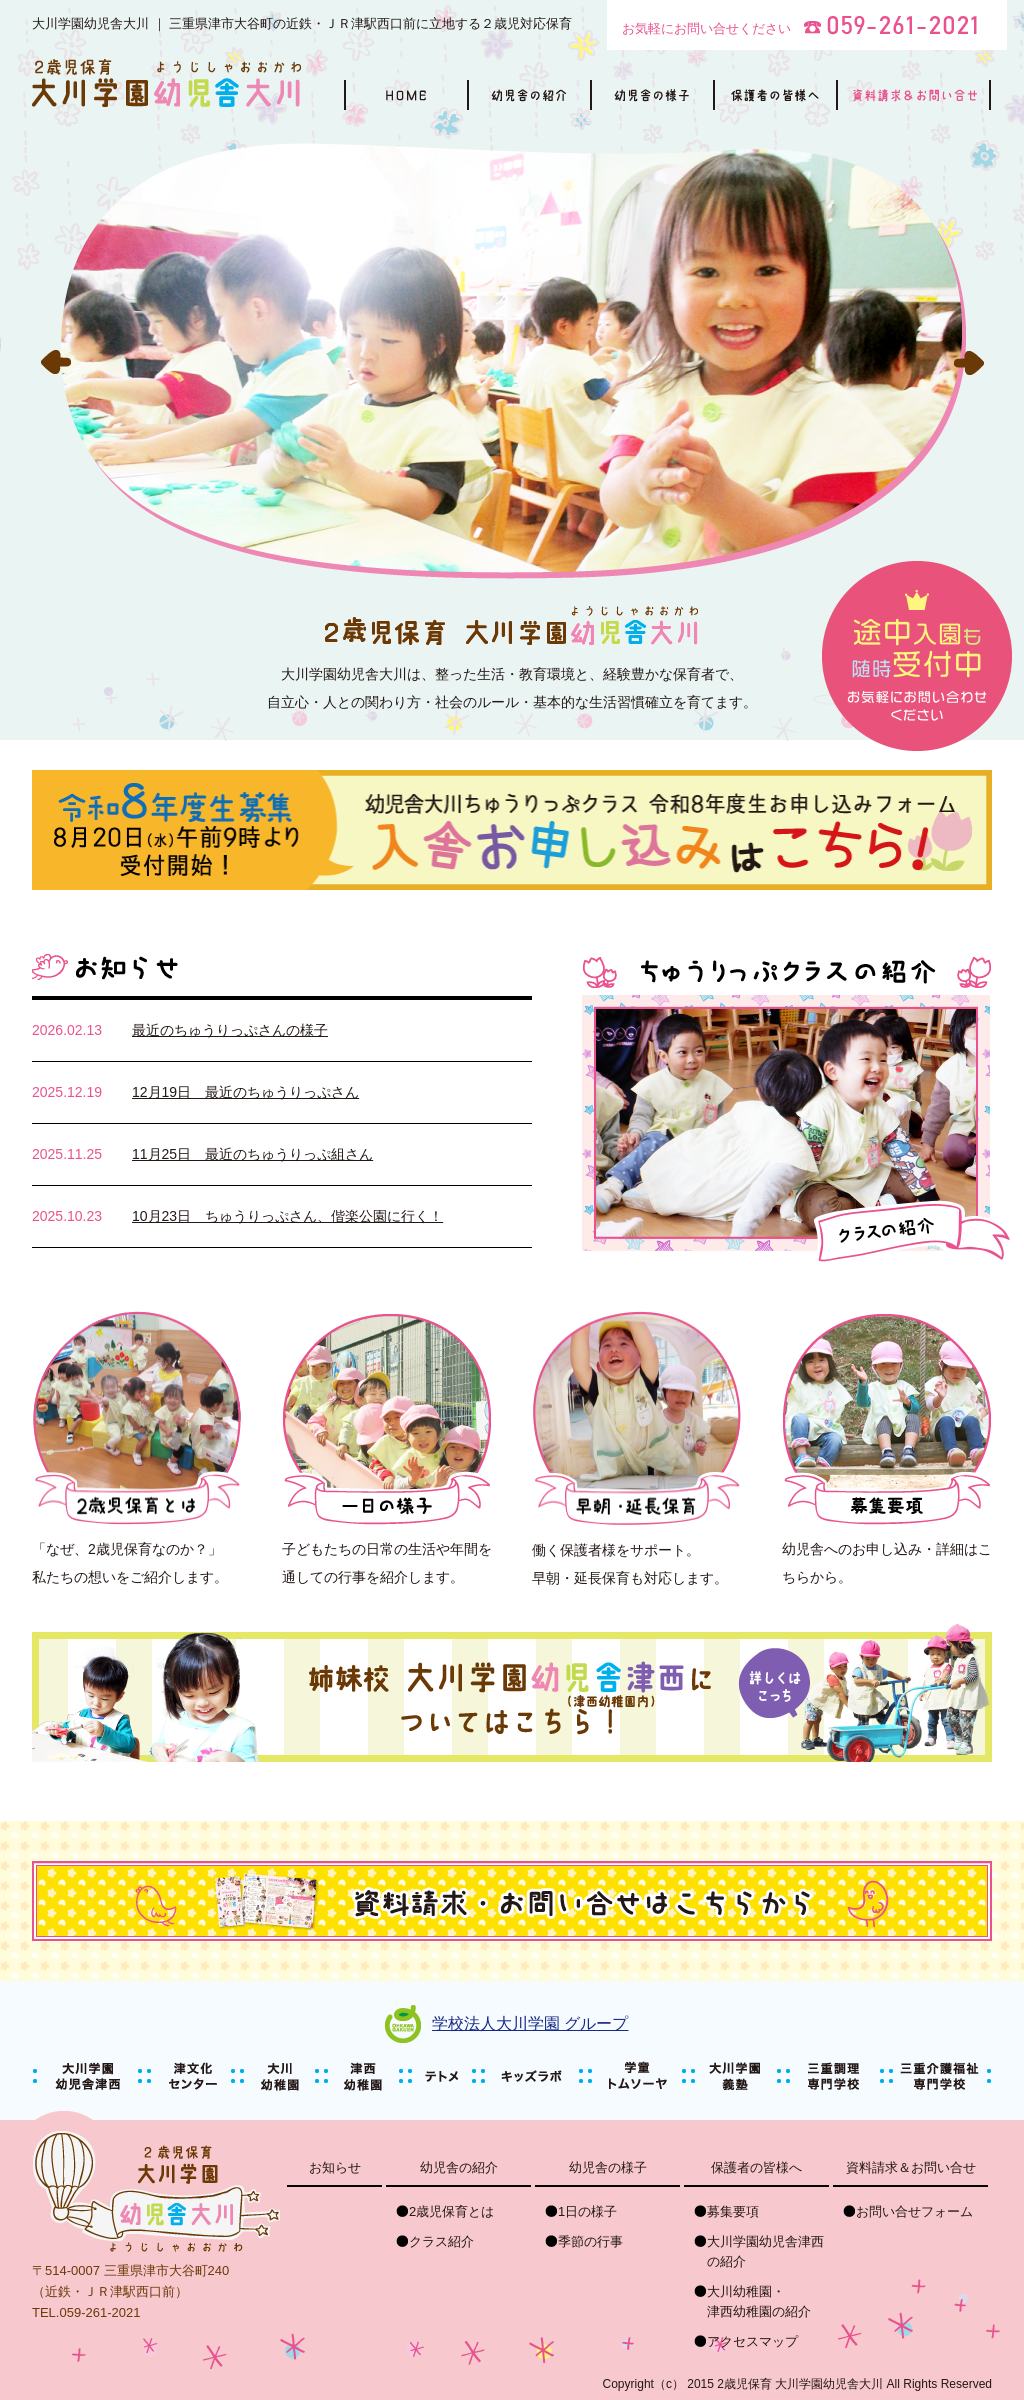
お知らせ (335, 2167)
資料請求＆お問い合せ (911, 2167)
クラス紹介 (441, 2241)
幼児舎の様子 (608, 2167)
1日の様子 (587, 2211)
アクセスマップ (752, 2341)
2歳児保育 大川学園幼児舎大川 (800, 2384)
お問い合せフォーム (914, 2211)
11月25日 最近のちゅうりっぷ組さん (252, 1154)
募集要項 (733, 2211)
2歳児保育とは (451, 2211)
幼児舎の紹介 (459, 2167)
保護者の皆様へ (756, 2167)
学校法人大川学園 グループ (530, 2023)
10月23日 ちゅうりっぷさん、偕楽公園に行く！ (287, 1216)
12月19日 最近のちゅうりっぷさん (245, 1092)
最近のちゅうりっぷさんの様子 (230, 1030)
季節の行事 (590, 2241)
